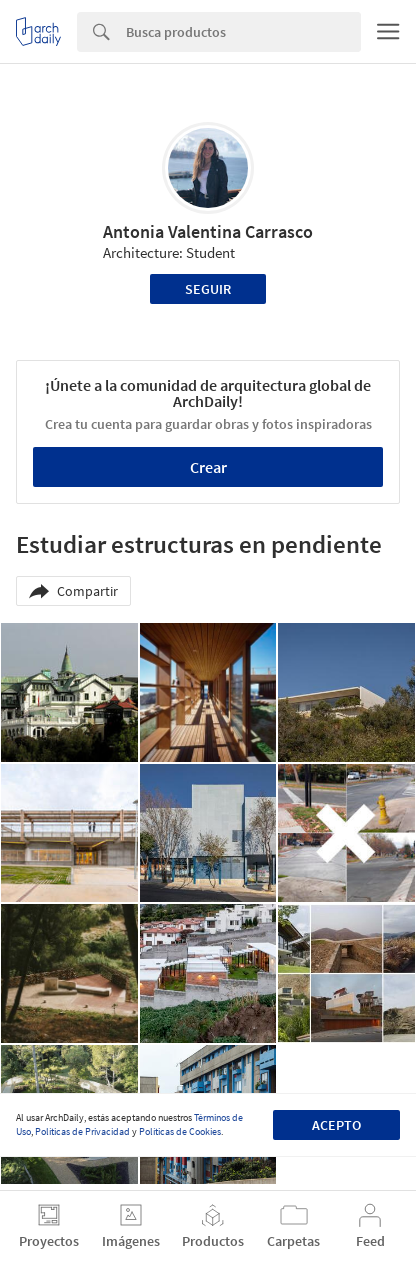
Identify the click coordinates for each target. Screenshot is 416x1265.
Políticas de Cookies (180, 1131)
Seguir (208, 289)
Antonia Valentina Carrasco (208, 231)
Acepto (336, 1125)
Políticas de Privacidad (82, 1131)
